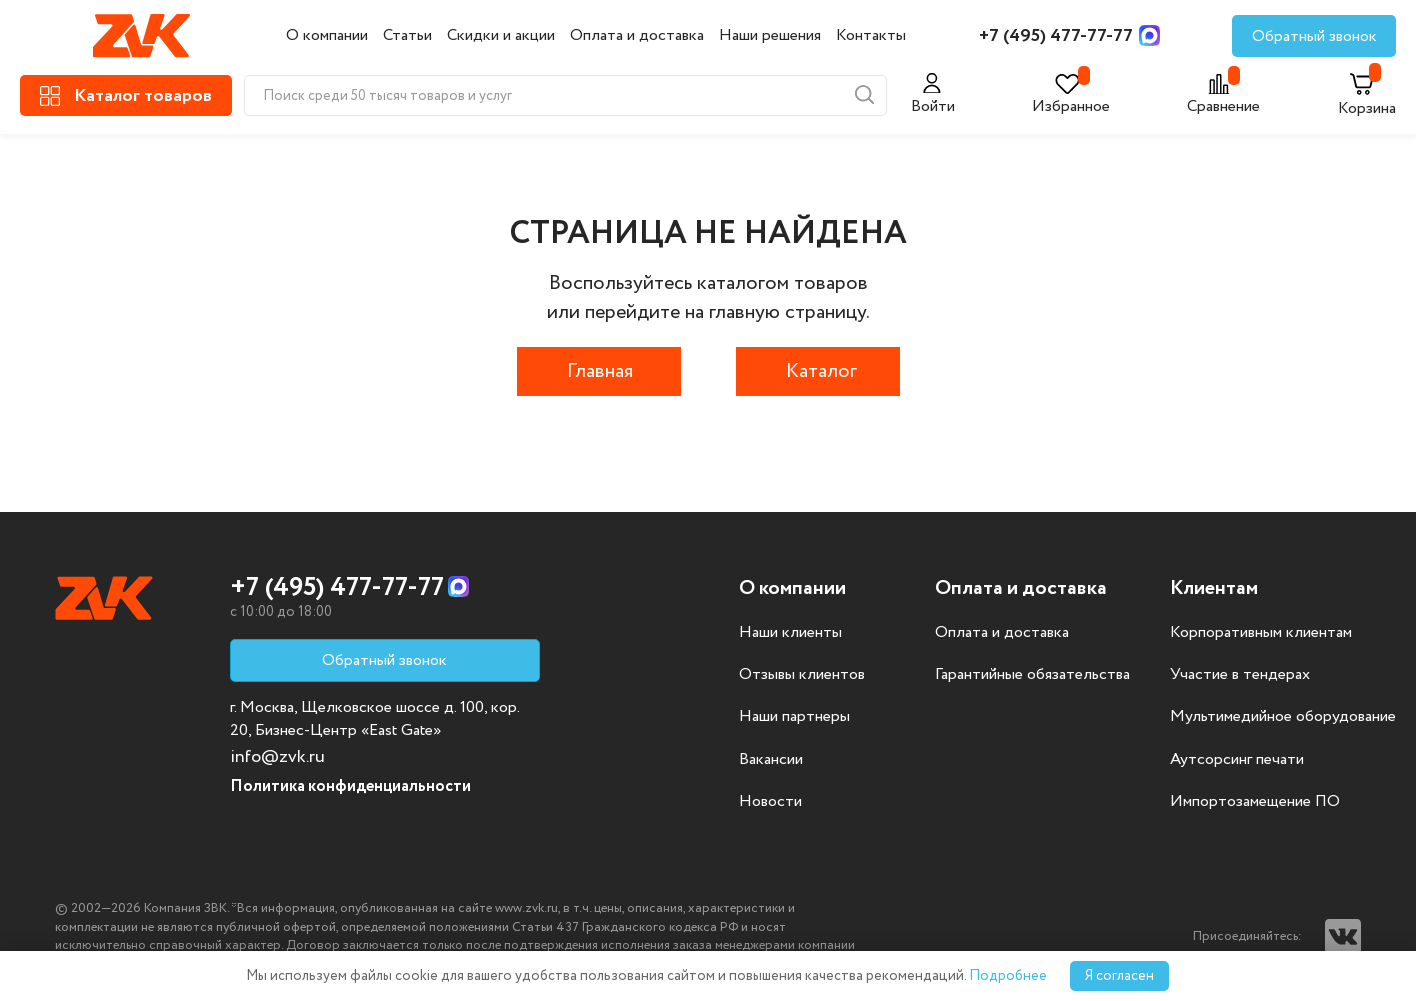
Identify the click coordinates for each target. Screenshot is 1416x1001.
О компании (327, 35)
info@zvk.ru (277, 757)
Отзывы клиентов (802, 675)
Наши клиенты (790, 633)
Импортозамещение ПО (1255, 802)
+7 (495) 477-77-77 (1056, 36)
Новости (770, 802)
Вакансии (771, 760)
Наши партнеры (794, 717)
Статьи (407, 35)
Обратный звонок (1314, 36)
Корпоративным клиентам (1261, 633)
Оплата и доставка (637, 35)
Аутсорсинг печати (1237, 760)
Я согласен (1119, 976)
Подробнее (1008, 976)
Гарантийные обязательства (1032, 675)
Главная (600, 371)
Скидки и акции (501, 35)
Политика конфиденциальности (350, 786)
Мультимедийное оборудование (1283, 717)
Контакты (871, 35)
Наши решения (770, 35)
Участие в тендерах (1240, 675)
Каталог (821, 371)
